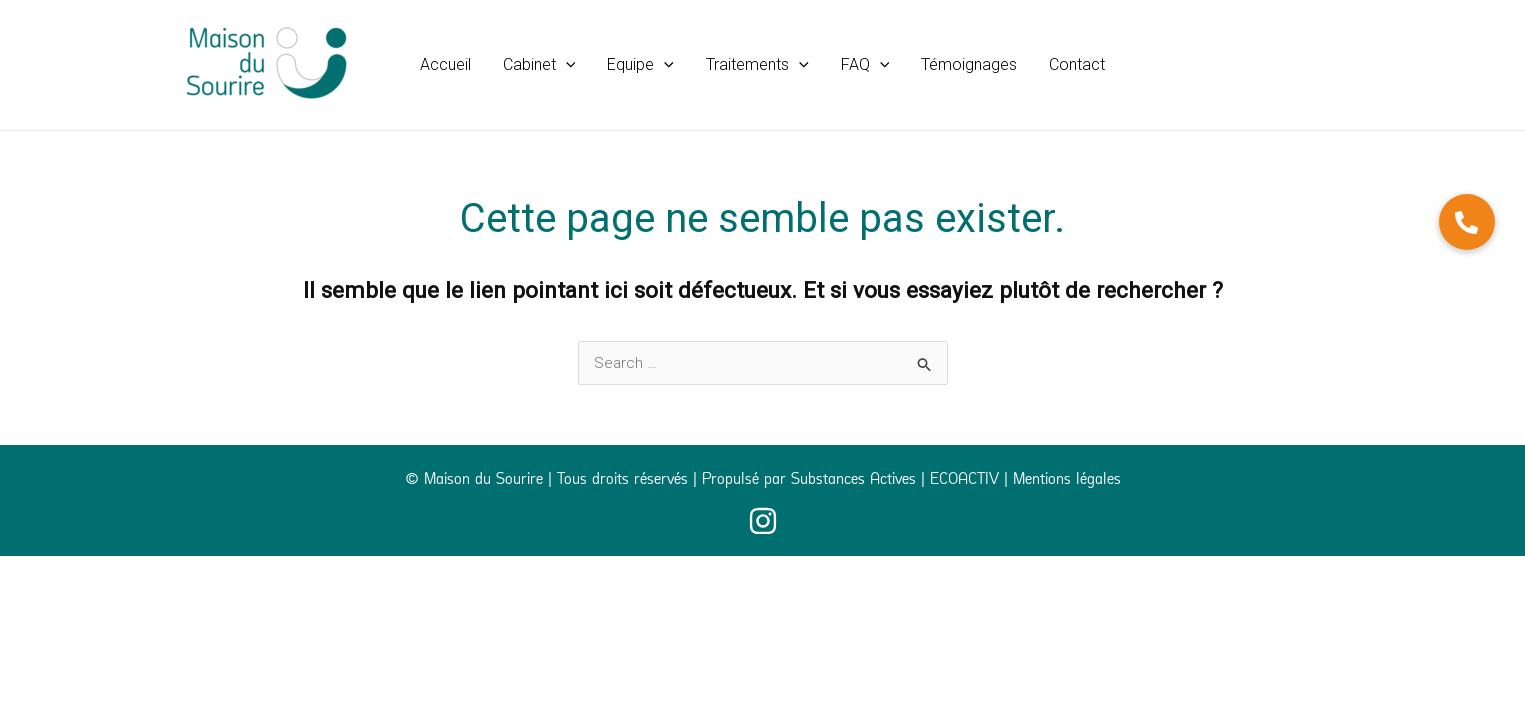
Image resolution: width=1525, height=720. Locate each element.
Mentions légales (1067, 480)
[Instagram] (763, 521)
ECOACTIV (964, 480)
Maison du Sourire (483, 480)
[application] (566, 65)
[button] (539, 65)
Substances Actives (853, 480)
